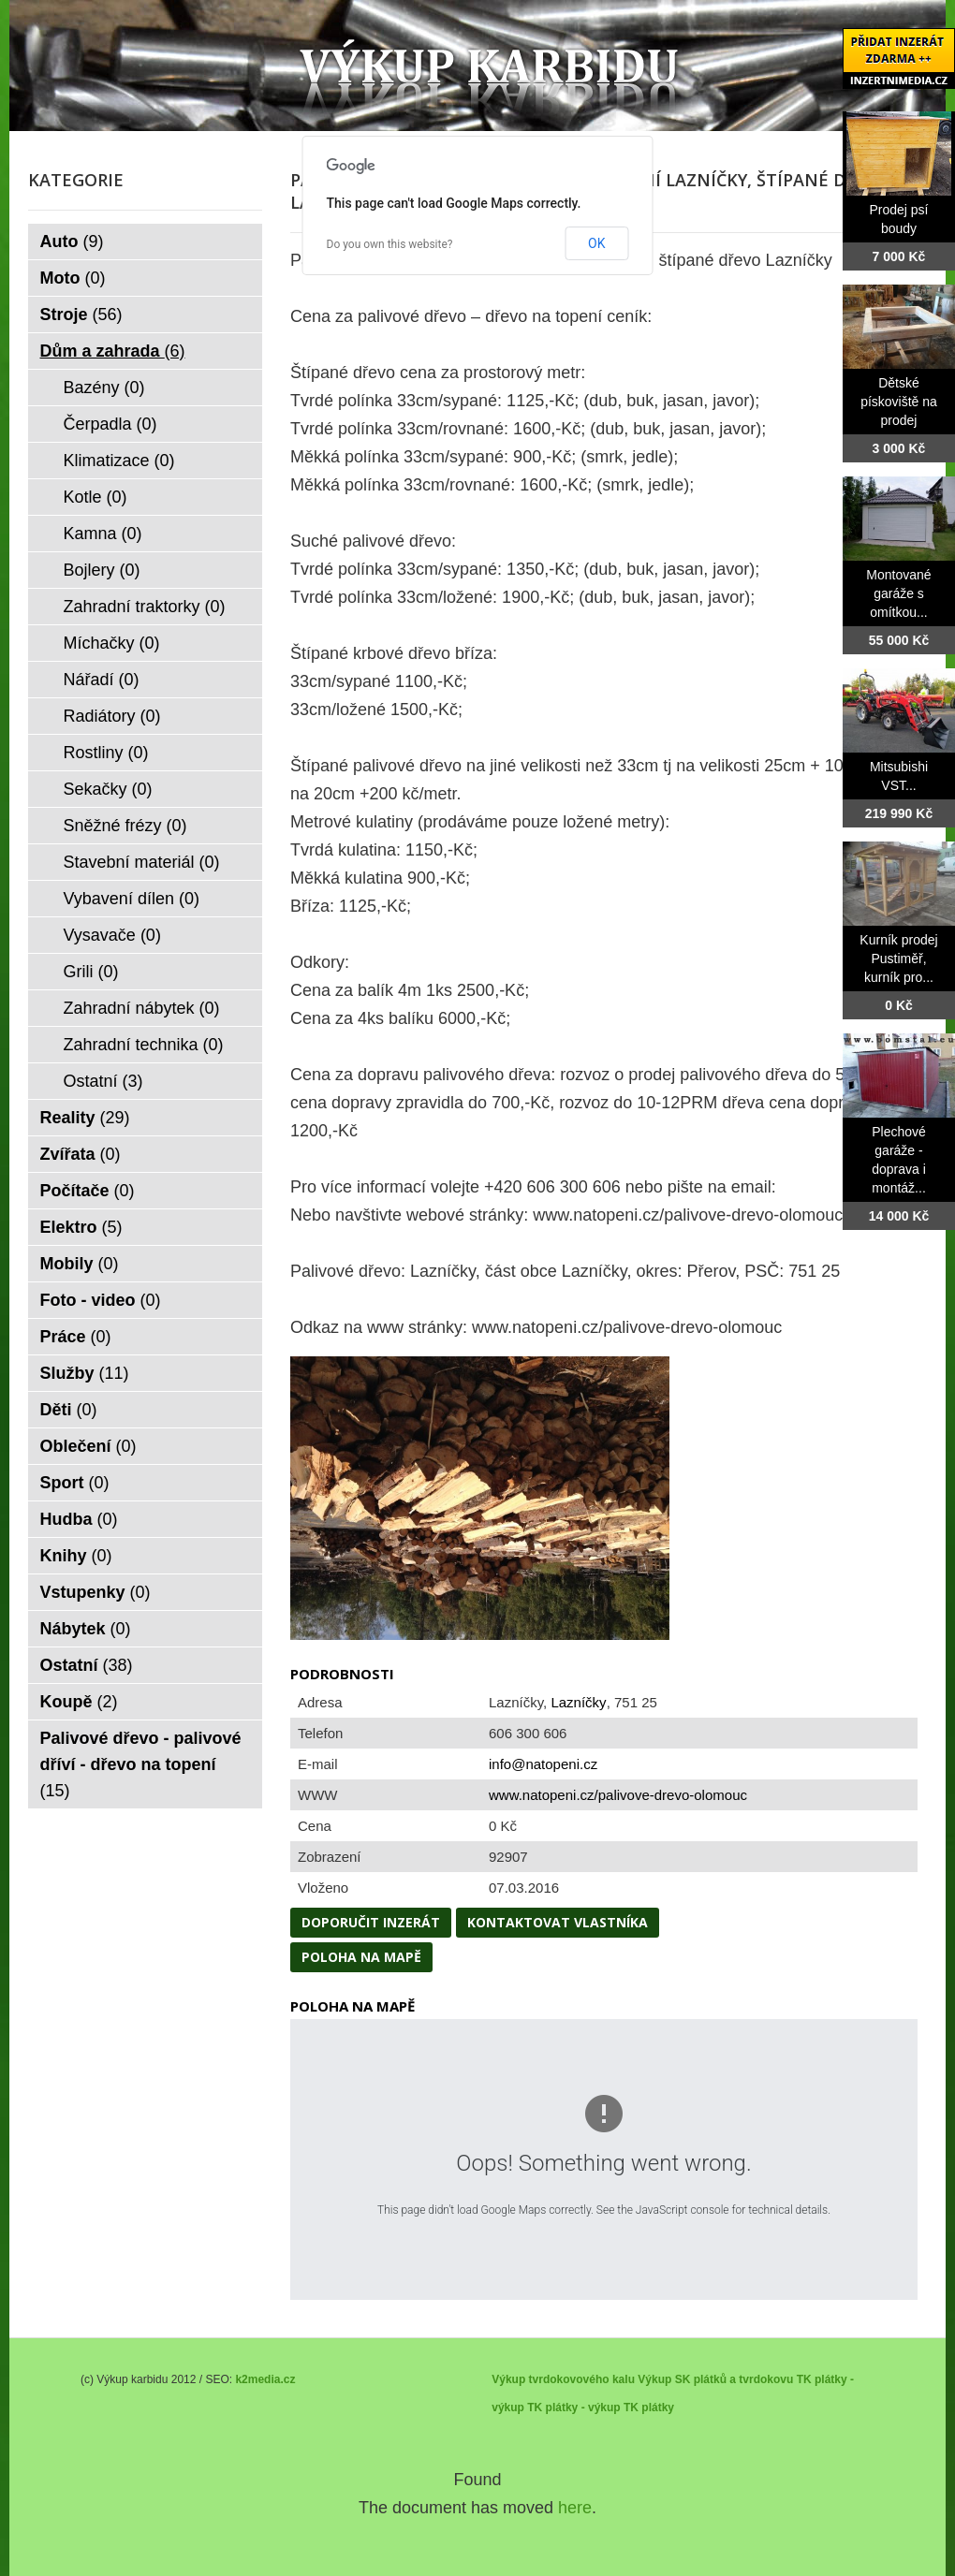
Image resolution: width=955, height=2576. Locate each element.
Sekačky (108, 789)
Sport (75, 1482)
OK (596, 243)
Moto (73, 278)
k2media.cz (265, 2379)
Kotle (95, 497)
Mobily (79, 1263)
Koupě (79, 1701)
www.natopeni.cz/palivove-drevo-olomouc (618, 1795)
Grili (91, 971)
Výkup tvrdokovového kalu (563, 2379)
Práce (75, 1336)
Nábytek (85, 1628)
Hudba (79, 1519)
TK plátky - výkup (573, 2407)
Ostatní (103, 1081)
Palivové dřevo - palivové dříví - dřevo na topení (141, 1764)
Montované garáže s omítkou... (898, 593)
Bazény (104, 387)
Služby (84, 1373)
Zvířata (80, 1154)
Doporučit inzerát (370, 1922)
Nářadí (102, 679)
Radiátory (112, 716)
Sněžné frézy (125, 825)
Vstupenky (95, 1592)
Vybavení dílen (131, 898)
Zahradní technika (144, 1044)
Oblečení (88, 1446)
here (575, 2507)
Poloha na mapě (361, 1957)
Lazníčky (578, 1702)
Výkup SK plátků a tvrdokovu (715, 2379)
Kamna (103, 533)
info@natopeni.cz (543, 1764)
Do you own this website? (390, 244)
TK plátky (649, 2407)
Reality (85, 1117)
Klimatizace (119, 460)
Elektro (81, 1227)
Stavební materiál (142, 862)
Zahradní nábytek (142, 1008)
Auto (72, 241)
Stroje (81, 314)
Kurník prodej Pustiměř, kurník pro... (898, 958)
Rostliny (106, 752)
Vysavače (112, 935)
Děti (68, 1409)
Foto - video (100, 1300)
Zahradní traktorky (145, 606)
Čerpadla (110, 424)
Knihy (76, 1555)
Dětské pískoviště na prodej (898, 401)
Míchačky (112, 643)
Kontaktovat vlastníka (557, 1922)
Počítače (87, 1190)
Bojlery (102, 570)
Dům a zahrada (112, 351)
